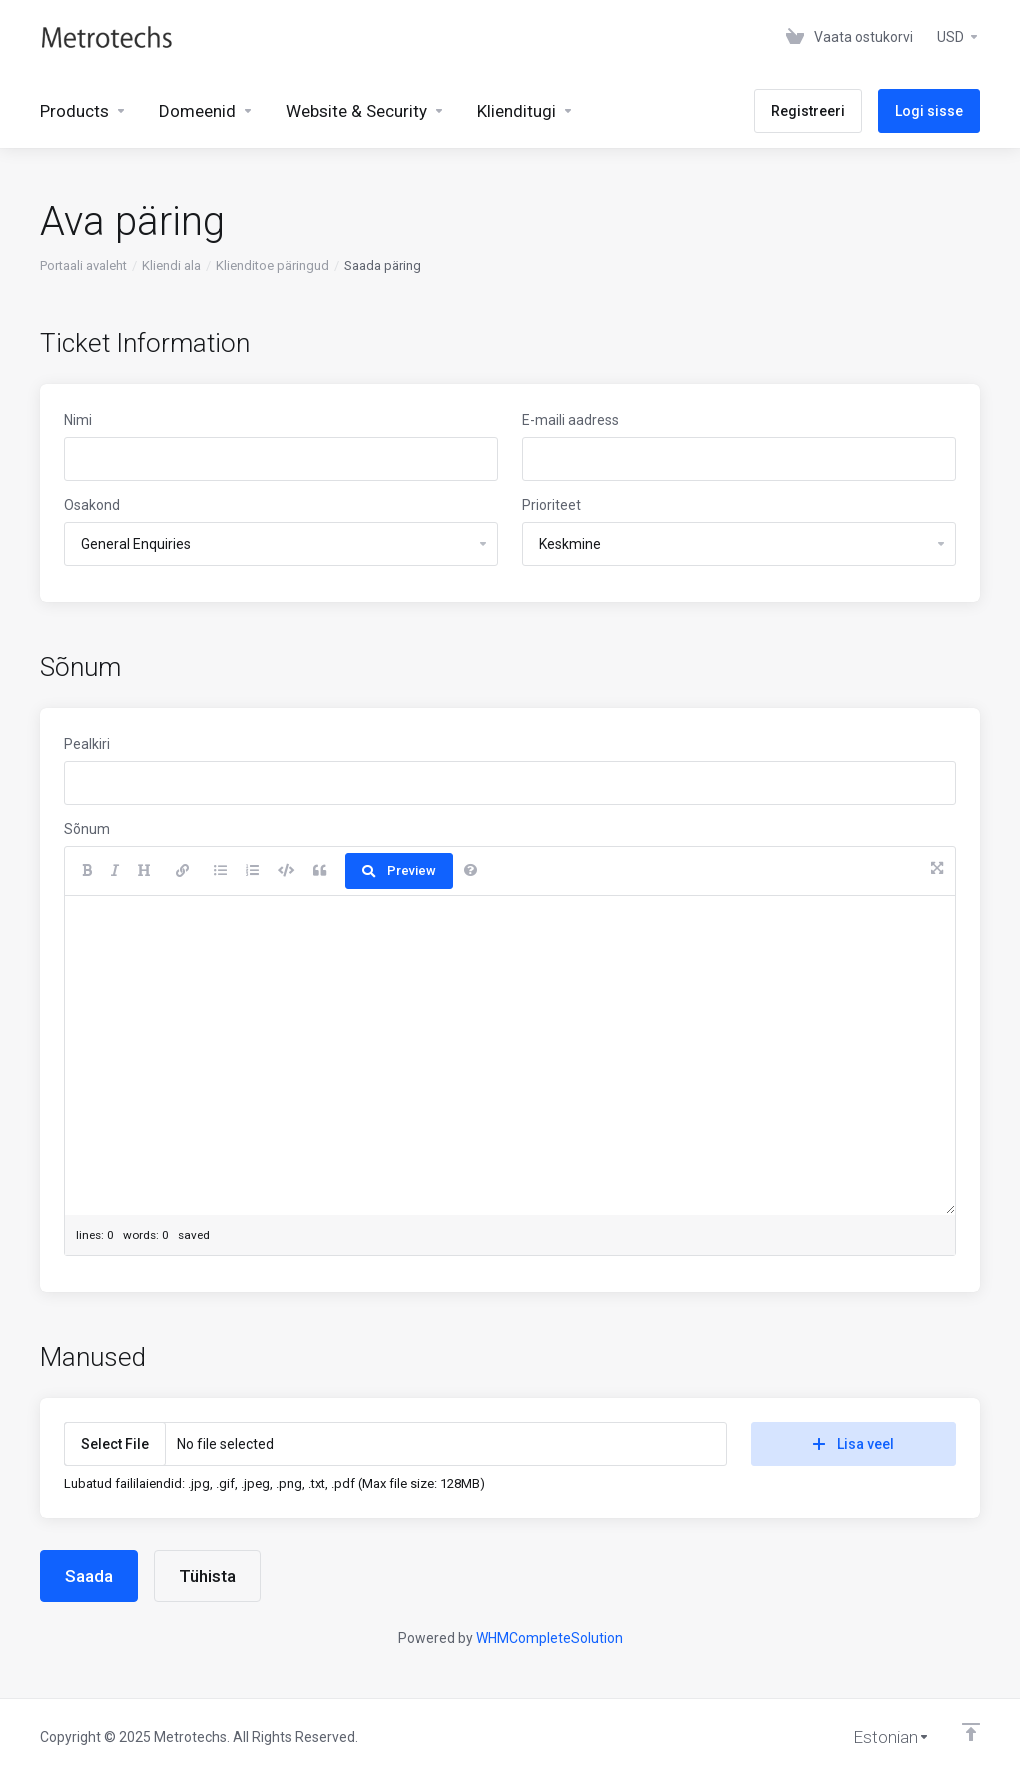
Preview (399, 870)
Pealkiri (87, 744)
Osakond (92, 505)
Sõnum (87, 829)
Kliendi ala (171, 265)
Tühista (207, 1576)
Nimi (78, 420)
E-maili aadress (570, 420)
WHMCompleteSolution (549, 1638)
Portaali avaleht (83, 265)
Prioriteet (551, 505)
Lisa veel (853, 1444)
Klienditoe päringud (272, 265)
